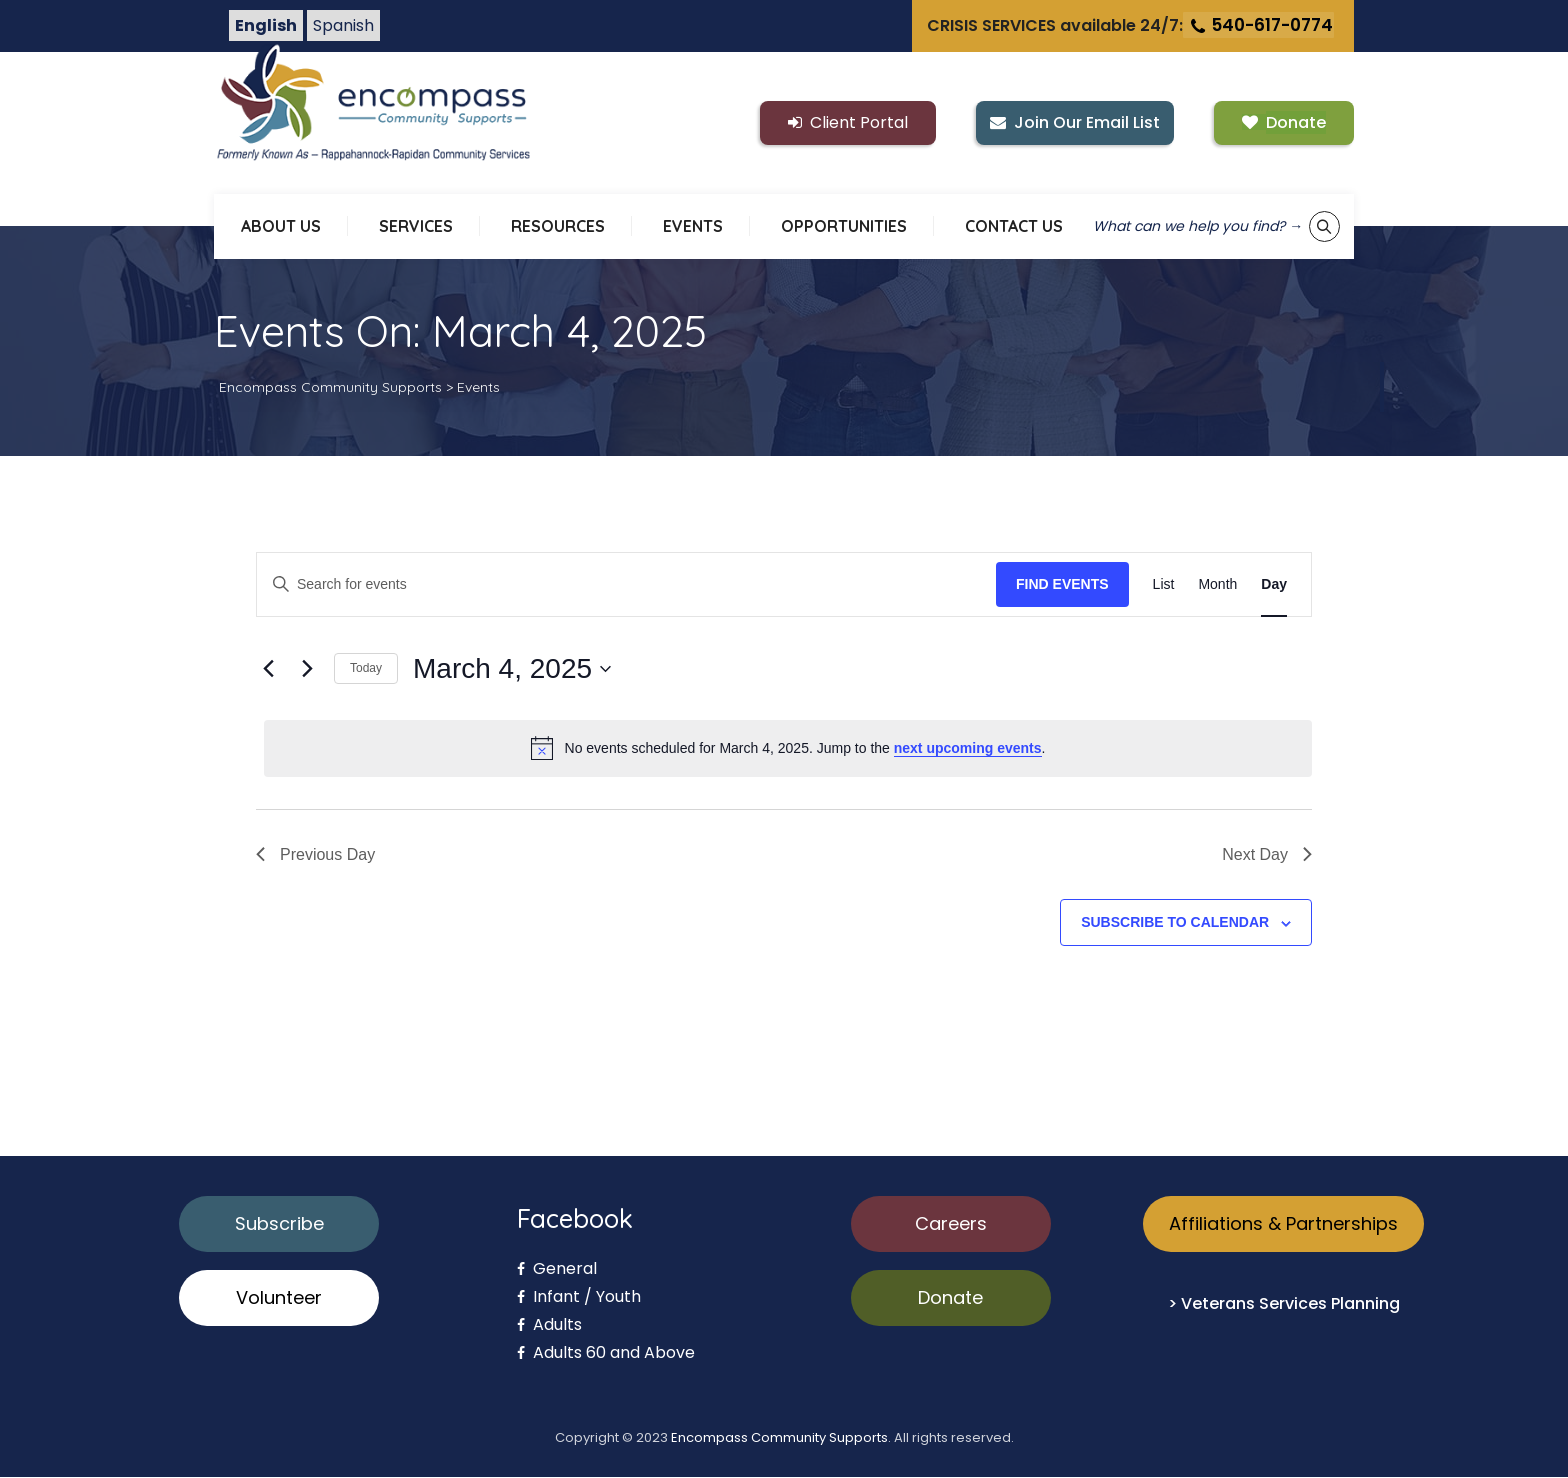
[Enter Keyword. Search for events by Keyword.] (626, 585)
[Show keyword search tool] (1324, 227)
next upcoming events (968, 749)
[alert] (788, 749)
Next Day (1267, 855)
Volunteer (279, 1298)
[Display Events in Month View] (1217, 585)
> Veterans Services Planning (1284, 1304)
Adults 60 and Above (606, 1353)
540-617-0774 (1261, 26)
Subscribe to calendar (1175, 923)
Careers (951, 1224)
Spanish (343, 26)
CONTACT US (1014, 227)
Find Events (1062, 585)
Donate (950, 1298)
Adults (549, 1325)
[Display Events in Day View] (1274, 585)
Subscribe (279, 1224)
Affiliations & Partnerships (1283, 1224)
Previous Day (315, 855)
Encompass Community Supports (779, 1438)
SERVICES (416, 227)
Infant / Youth (579, 1297)
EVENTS (693, 227)
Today (366, 669)
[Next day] (307, 670)
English (266, 26)
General (557, 1269)
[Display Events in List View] (1164, 585)
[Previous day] (268, 670)
